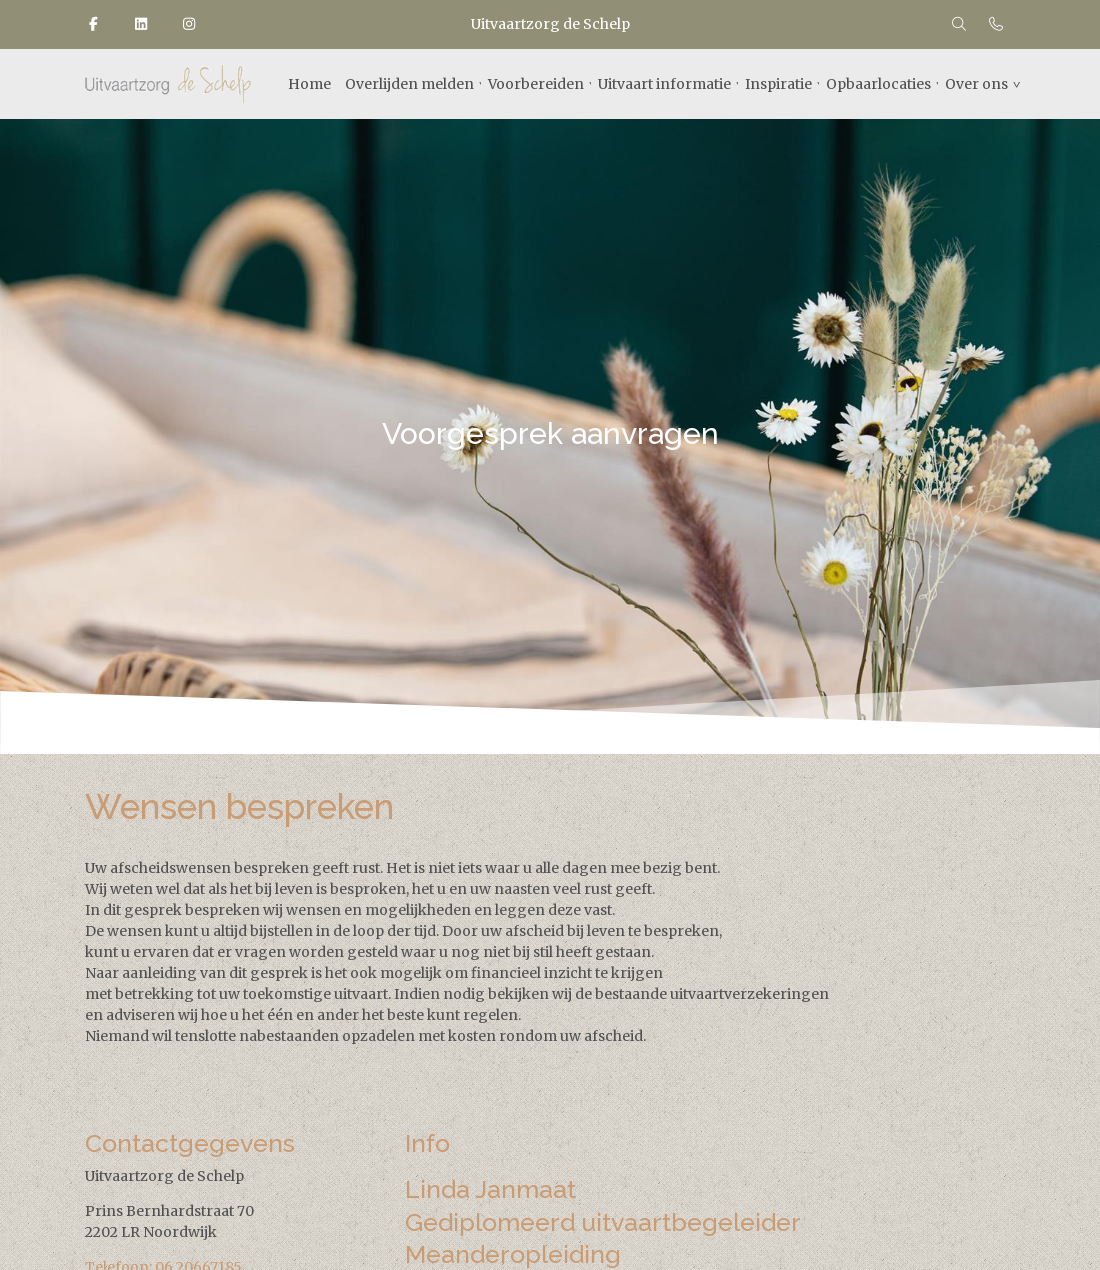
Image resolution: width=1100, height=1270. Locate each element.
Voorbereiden (536, 84)
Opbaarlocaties (878, 84)
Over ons (976, 84)
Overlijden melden (409, 84)
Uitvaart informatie (664, 84)
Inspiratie (778, 84)
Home (309, 84)
